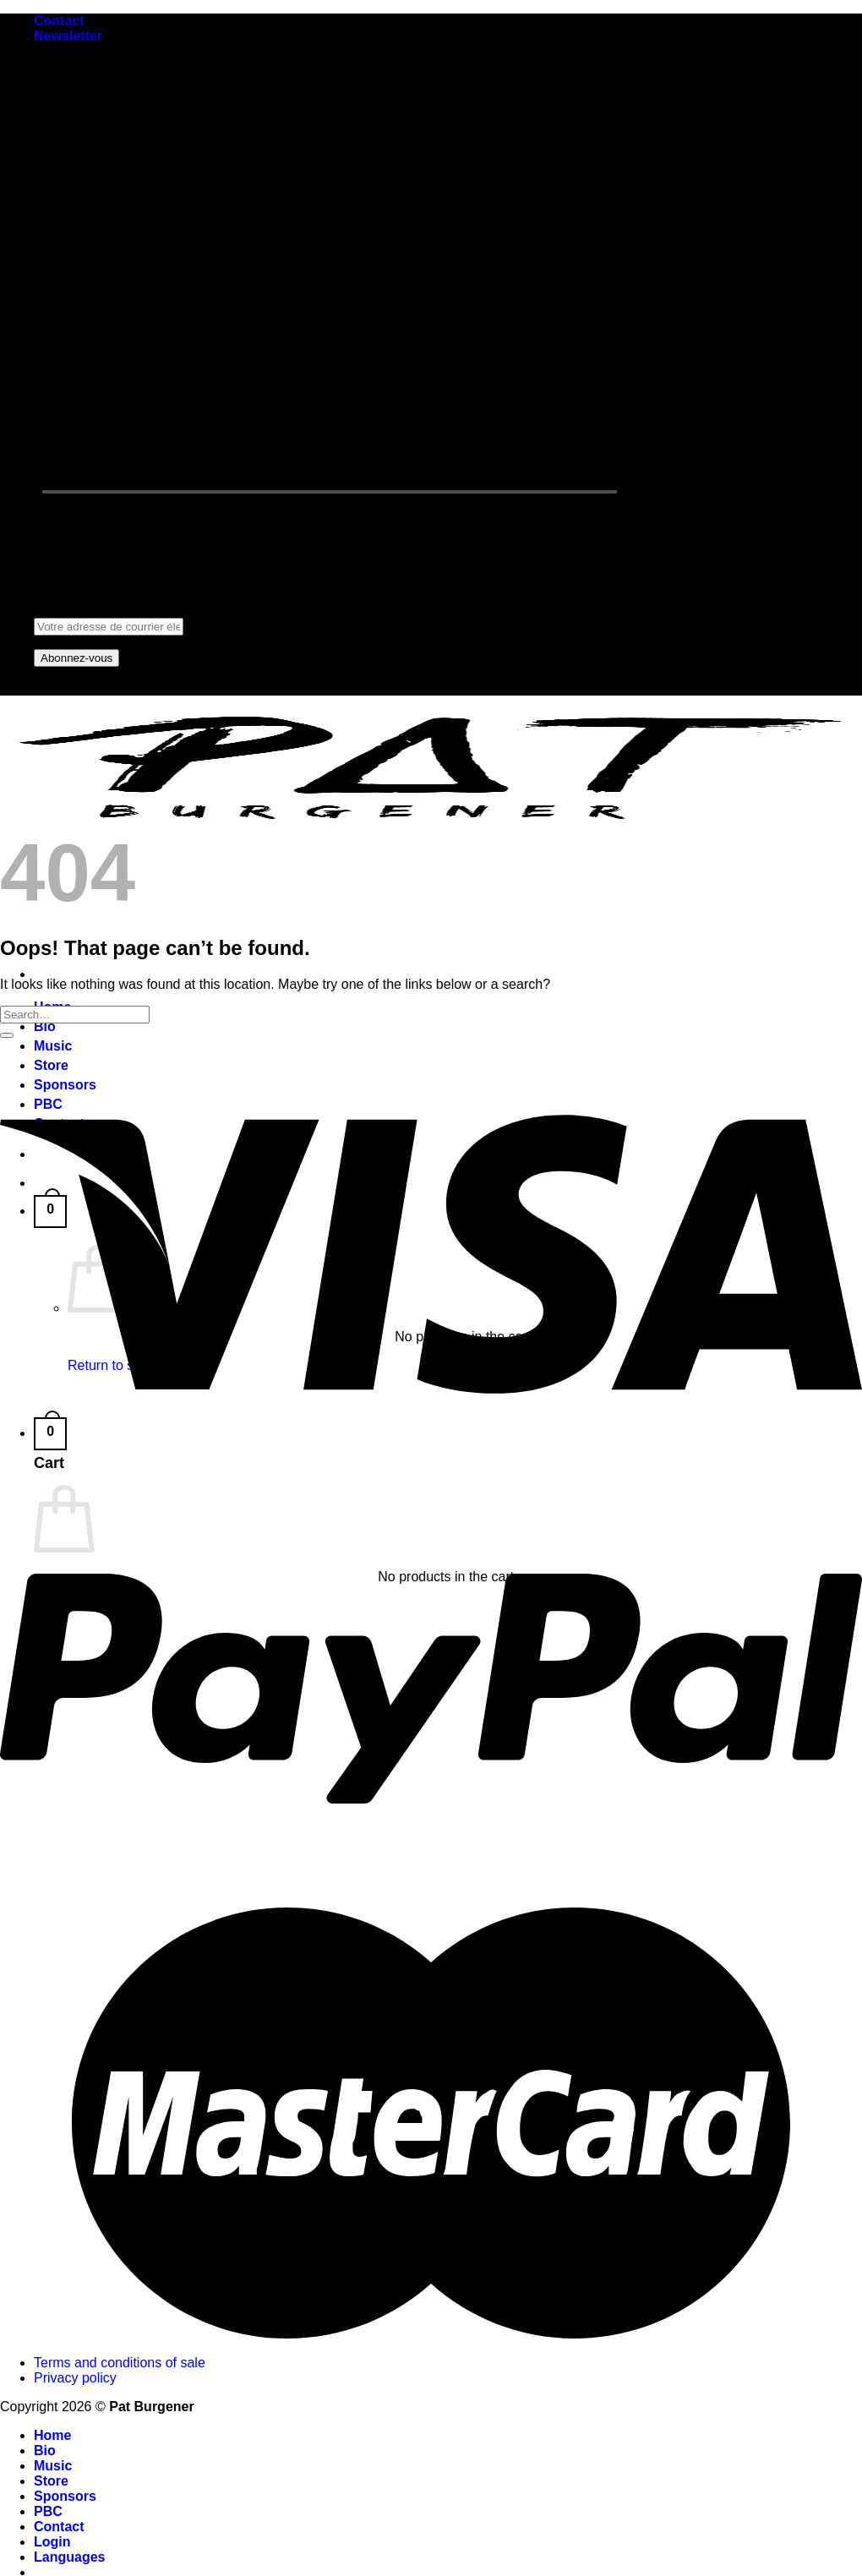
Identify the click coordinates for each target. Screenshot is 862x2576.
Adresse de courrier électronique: (133, 618)
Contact (59, 21)
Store (51, 2481)
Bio (45, 1026)
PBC (48, 2511)
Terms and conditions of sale (119, 2362)
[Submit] (7, 1035)
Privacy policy (75, 2378)
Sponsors (65, 2496)
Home (52, 2435)
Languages (69, 2557)
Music (53, 2466)
